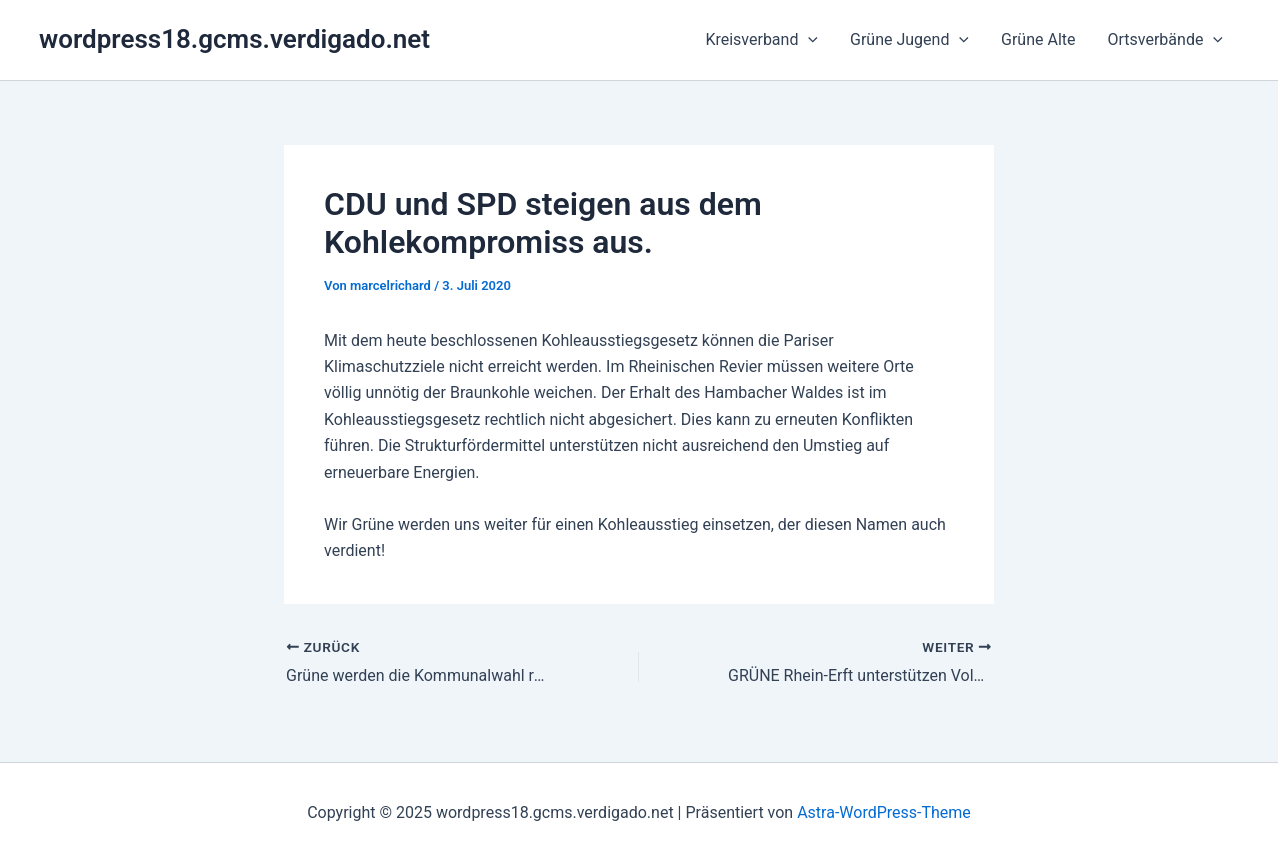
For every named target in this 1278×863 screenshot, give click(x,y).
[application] (808, 40)
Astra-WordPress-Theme (884, 812)
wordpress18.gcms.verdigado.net (234, 39)
